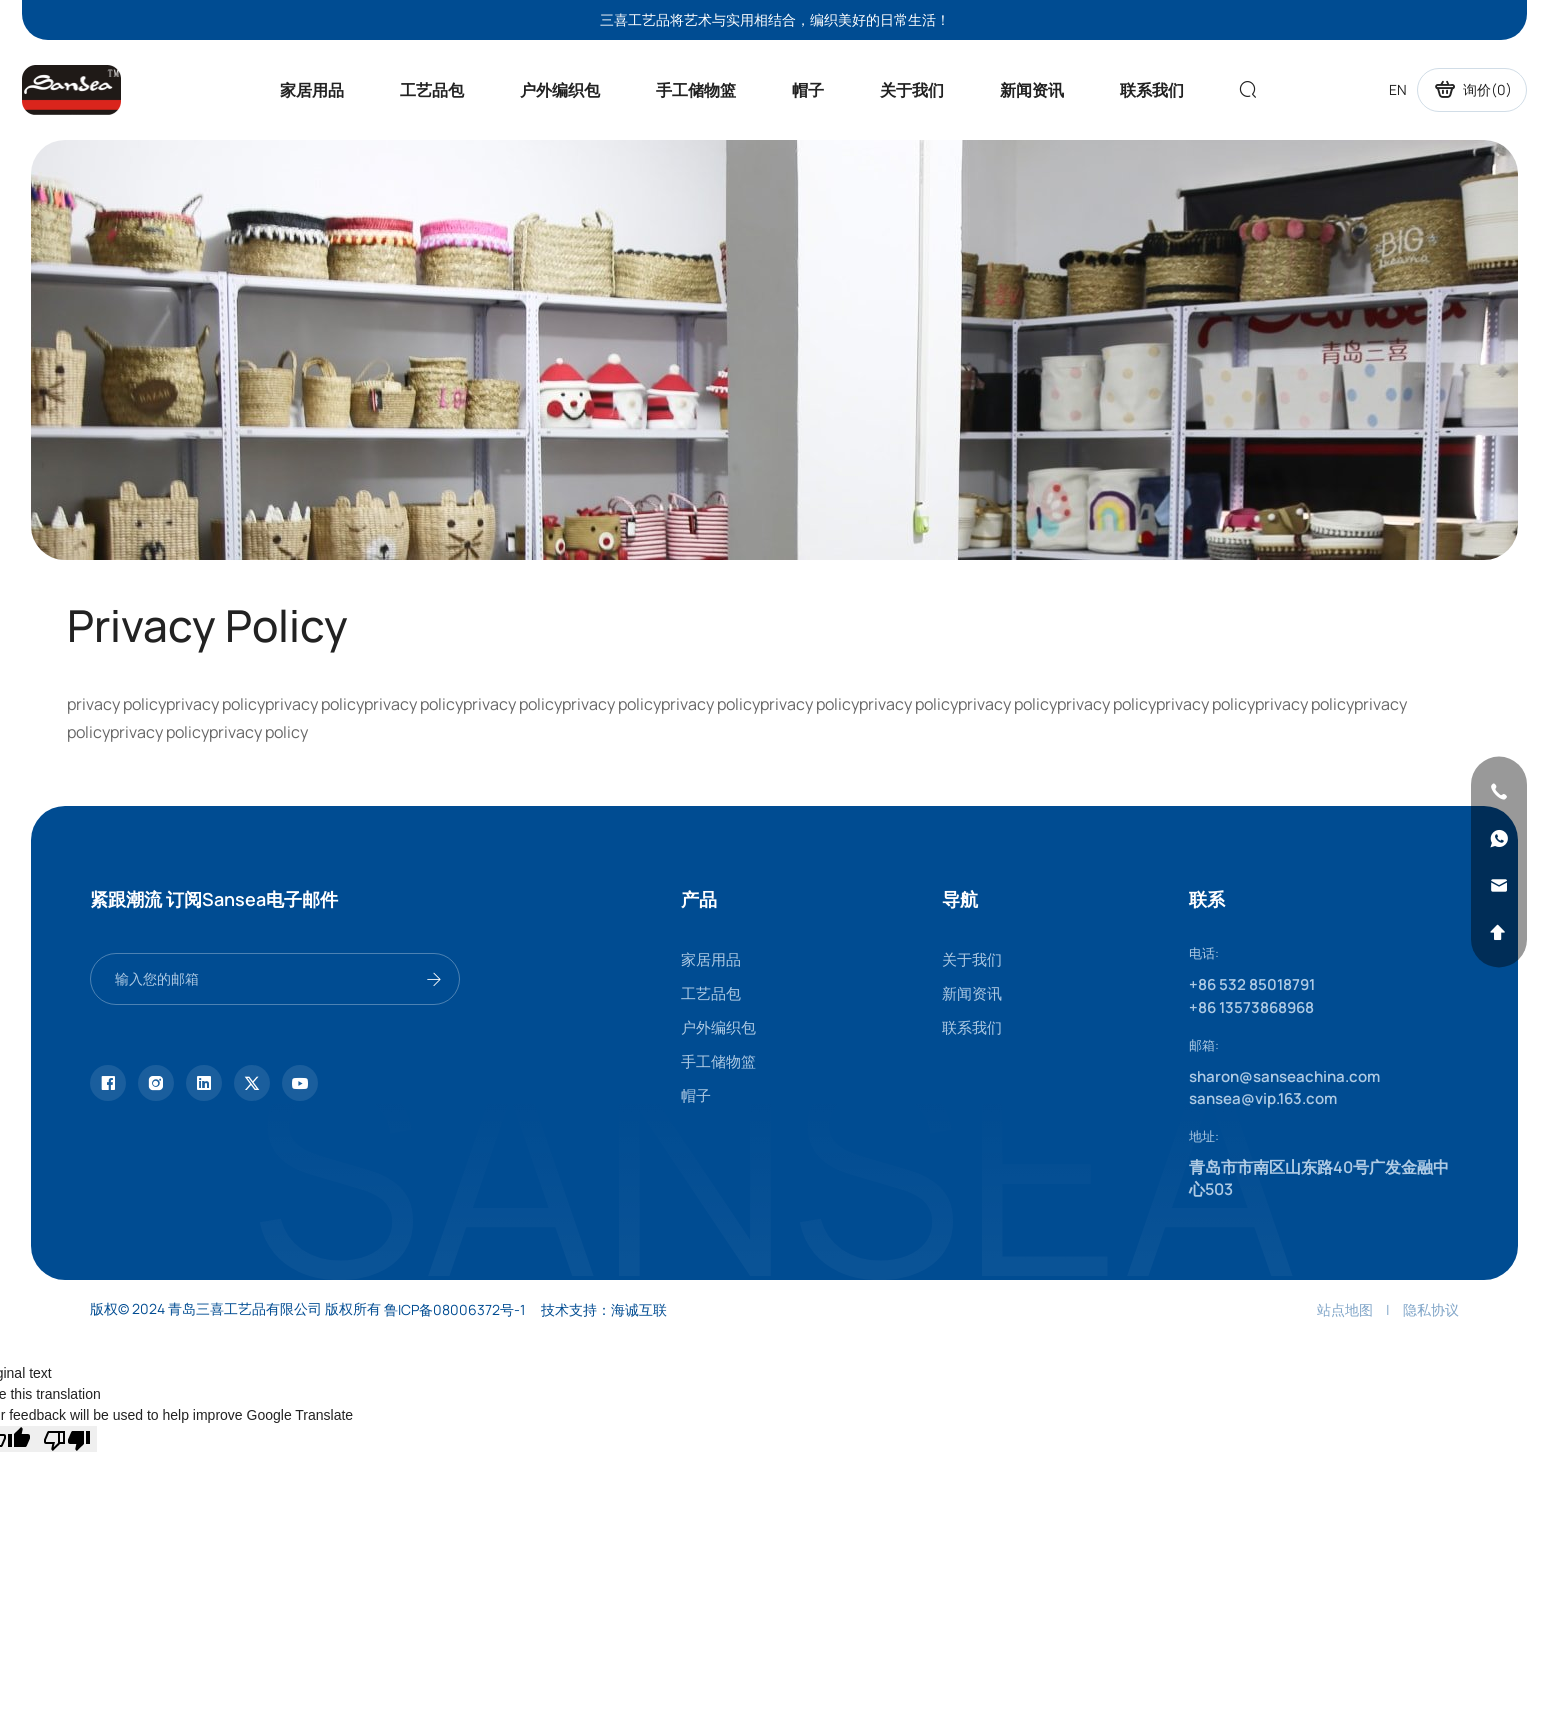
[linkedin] (204, 1083)
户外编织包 (557, 90)
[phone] (1490, 792)
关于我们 (909, 90)
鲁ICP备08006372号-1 (454, 1306)
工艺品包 (429, 90)
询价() (1459, 90)
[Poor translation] (67, 1436)
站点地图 (1345, 1306)
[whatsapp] (1490, 839)
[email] (1490, 886)
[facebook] (108, 1083)
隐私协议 (1431, 1306)
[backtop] (1490, 933)
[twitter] (252, 1083)
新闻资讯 (1029, 90)
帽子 (805, 90)
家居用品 (309, 90)
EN (1382, 90)
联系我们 (1149, 90)
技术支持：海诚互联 (604, 1306)
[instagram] (156, 1083)
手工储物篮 (693, 90)
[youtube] (300, 1083)
